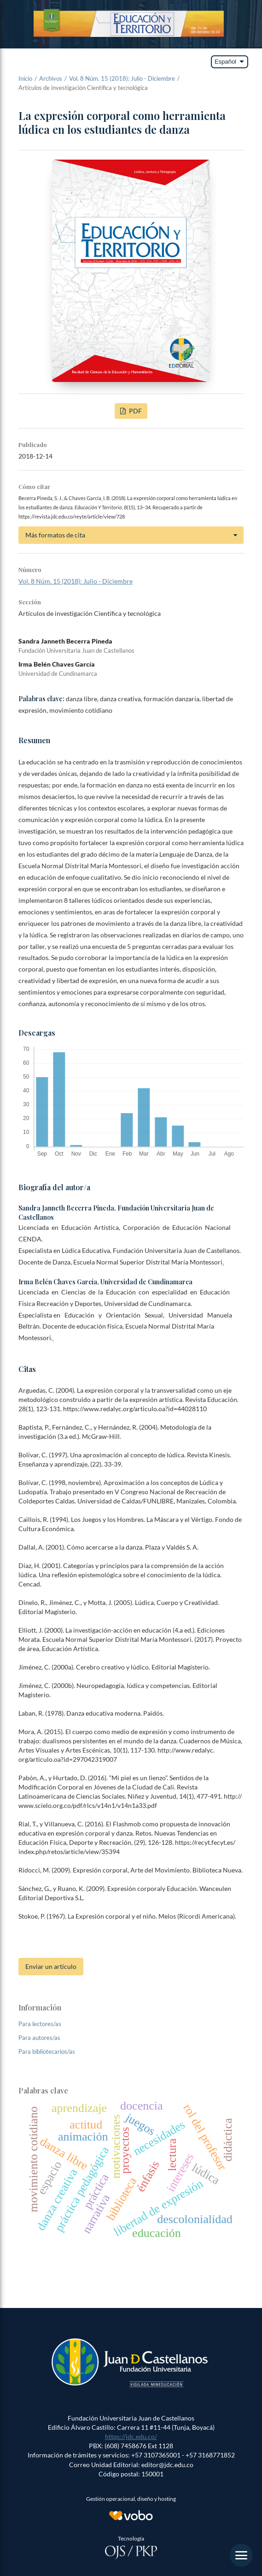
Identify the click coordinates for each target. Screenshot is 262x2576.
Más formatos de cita (55, 535)
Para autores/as (39, 2037)
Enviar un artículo (50, 1966)
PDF (135, 411)
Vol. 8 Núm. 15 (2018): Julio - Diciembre (122, 78)
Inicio (25, 78)
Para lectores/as (39, 2023)
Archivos (50, 78)
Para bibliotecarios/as (46, 2051)
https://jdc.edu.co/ (131, 2436)
